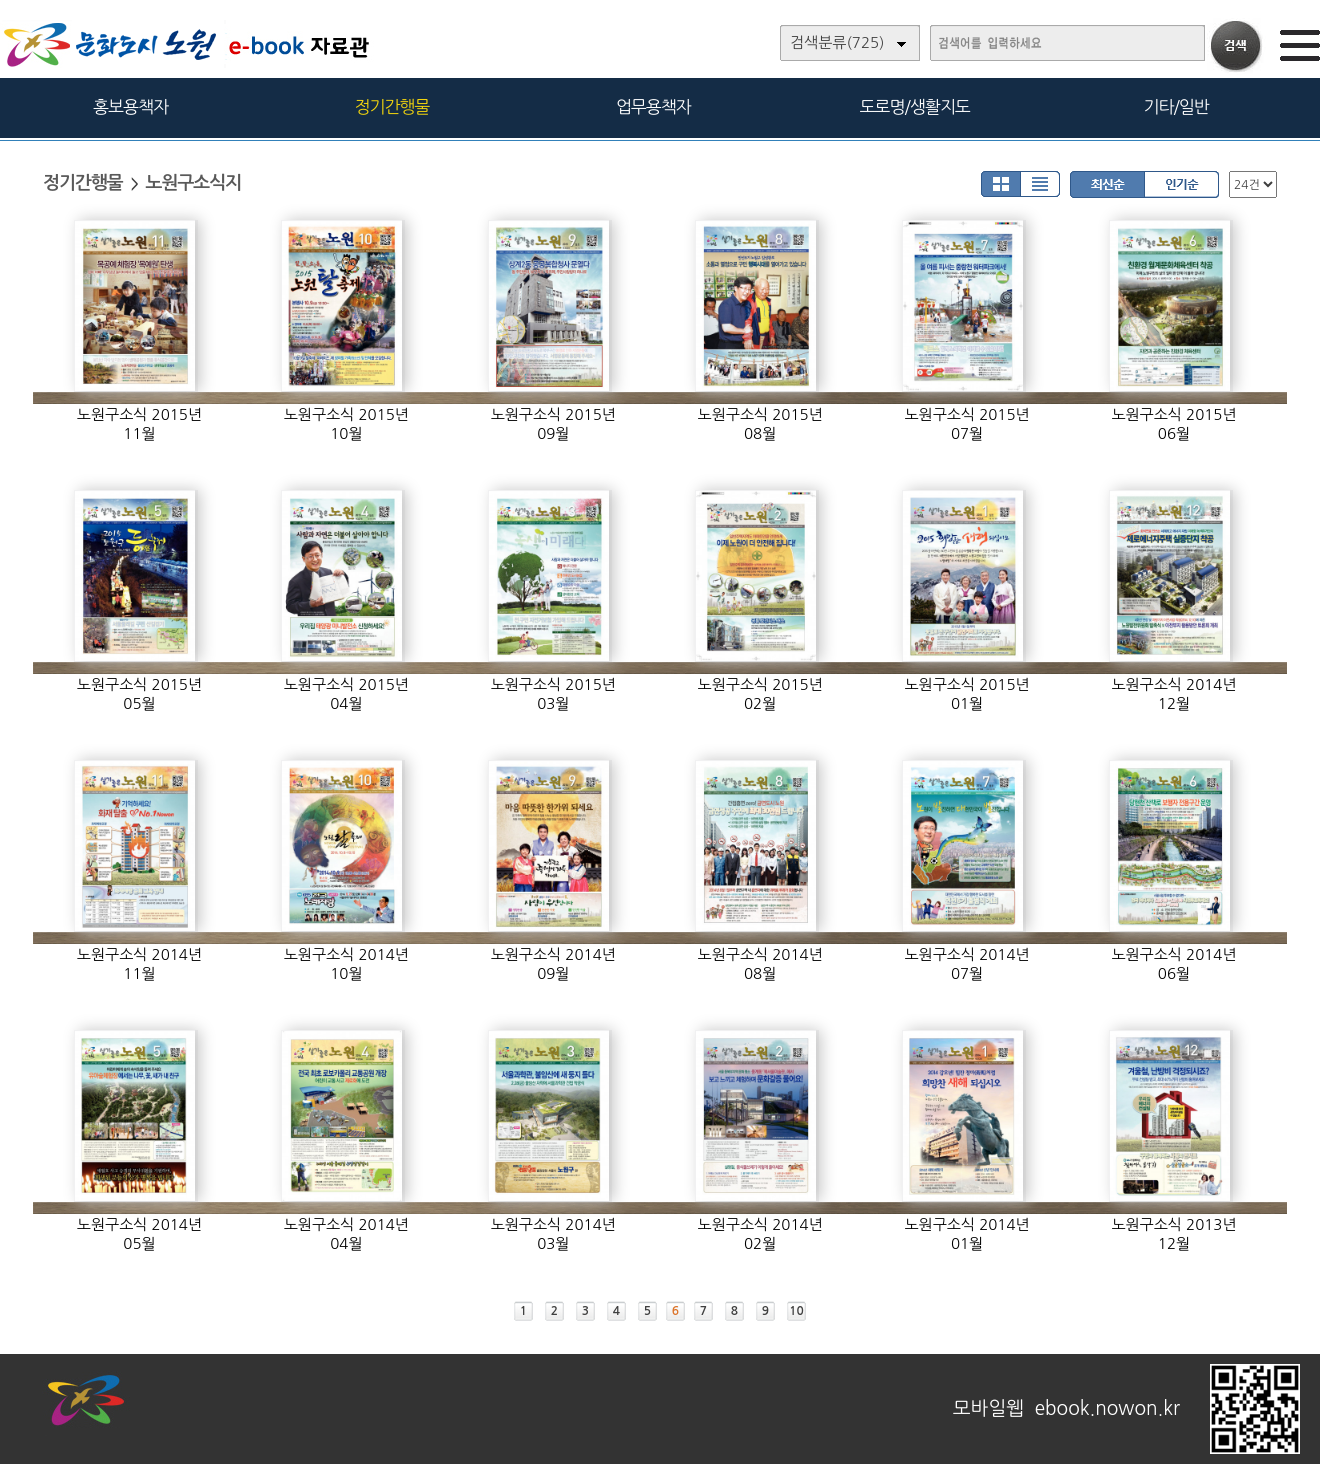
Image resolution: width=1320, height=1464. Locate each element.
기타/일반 (1175, 106)
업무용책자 (653, 106)
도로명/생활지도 (915, 106)
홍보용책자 (130, 106)
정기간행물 (392, 106)
